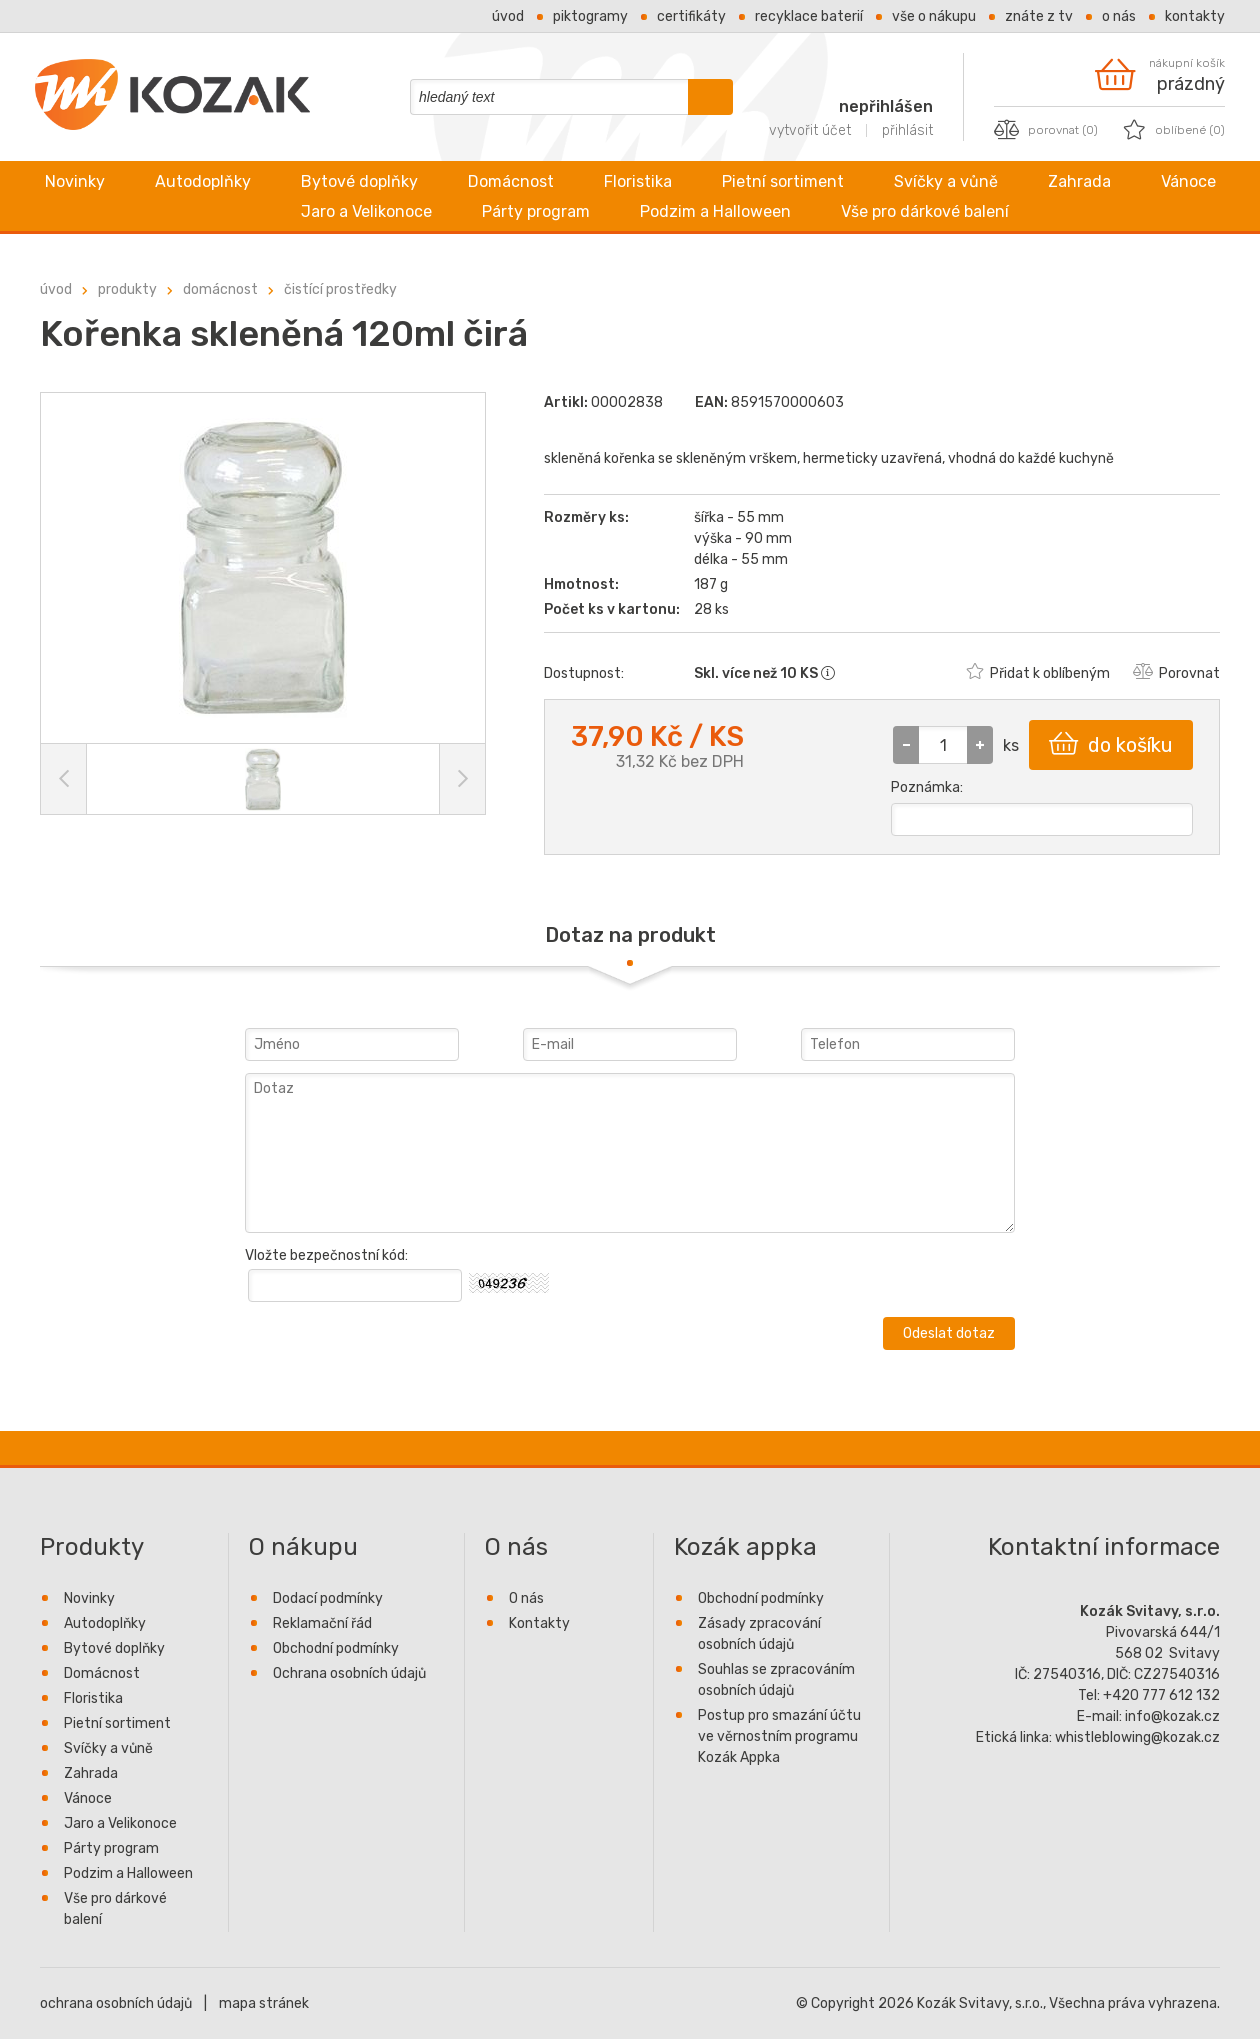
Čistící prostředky (340, 289)
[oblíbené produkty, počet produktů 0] (1174, 130)
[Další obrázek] (462, 779)
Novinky (75, 181)
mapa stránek (264, 2003)
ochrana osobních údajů (116, 2003)
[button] (980, 745)
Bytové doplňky (359, 181)
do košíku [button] (1111, 743)
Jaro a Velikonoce (366, 211)
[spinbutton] (943, 745)
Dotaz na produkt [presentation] (630, 935)
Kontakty (1195, 16)
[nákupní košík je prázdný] (1160, 74)
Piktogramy (590, 16)
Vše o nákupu (934, 16)
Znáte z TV (1039, 16)
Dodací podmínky (328, 1598)
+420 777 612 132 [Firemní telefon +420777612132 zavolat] (1161, 1695)
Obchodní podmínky (336, 1648)
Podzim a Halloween (715, 211)
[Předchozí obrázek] (64, 779)
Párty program (536, 211)
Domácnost (511, 181)
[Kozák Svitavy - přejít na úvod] (172, 125)
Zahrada (1079, 181)
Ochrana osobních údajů (349, 1673)
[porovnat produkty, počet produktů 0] (1046, 130)
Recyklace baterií (809, 16)
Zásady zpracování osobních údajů (759, 1634)
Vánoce (1188, 181)
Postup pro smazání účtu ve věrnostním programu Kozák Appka (779, 1736)
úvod (56, 289)
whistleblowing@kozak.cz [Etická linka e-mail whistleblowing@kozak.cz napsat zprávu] (1137, 1737)
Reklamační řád (322, 1623)
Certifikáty (691, 16)
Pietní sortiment (783, 181)
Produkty (127, 289)
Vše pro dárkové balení (925, 211)
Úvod (508, 16)
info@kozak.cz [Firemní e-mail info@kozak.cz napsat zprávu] (1172, 1716)
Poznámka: (927, 787)
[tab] (630, 935)
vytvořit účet (810, 130)
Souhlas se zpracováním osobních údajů (776, 1680)
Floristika (638, 181)
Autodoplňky (203, 181)
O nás (1119, 16)
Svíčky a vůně (946, 181)
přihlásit (907, 130)
